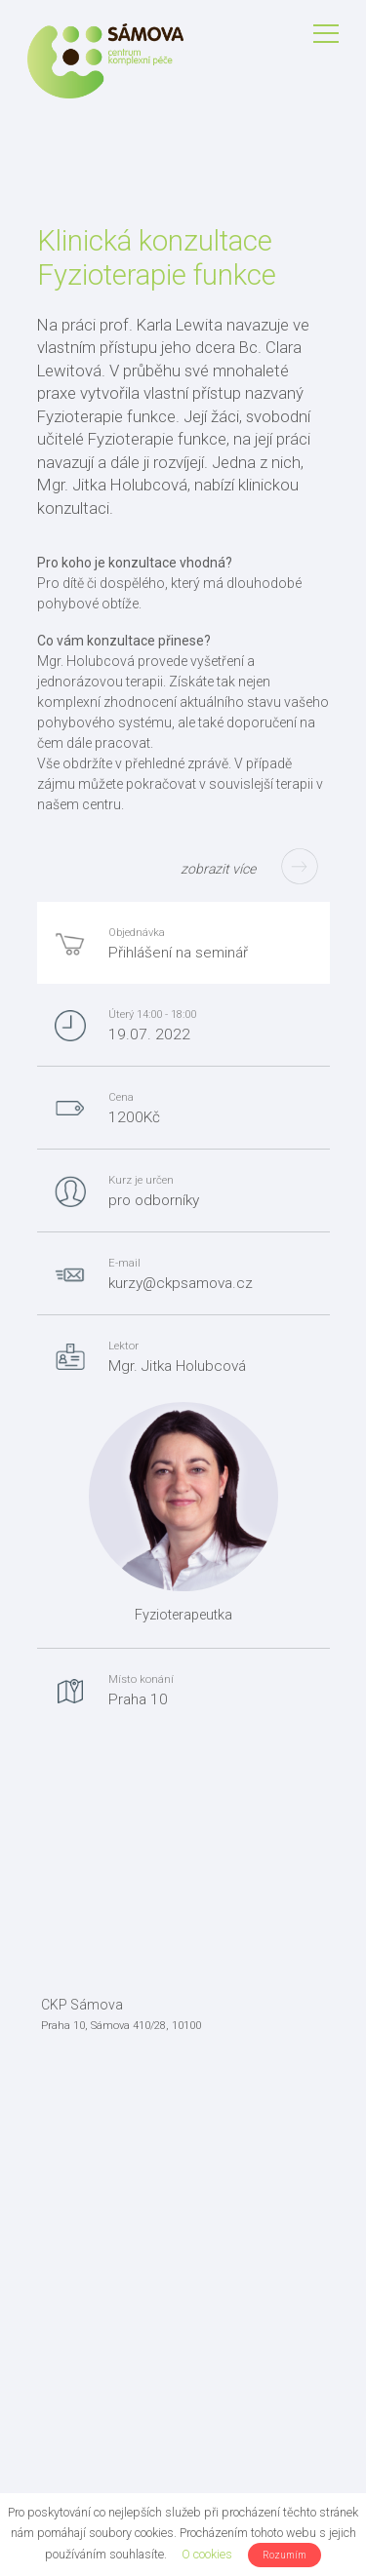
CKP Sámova (82, 2004)
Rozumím (284, 2555)
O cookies (207, 2554)
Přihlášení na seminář (178, 952)
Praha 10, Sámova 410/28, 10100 (121, 2025)
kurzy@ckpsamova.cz (180, 1283)
